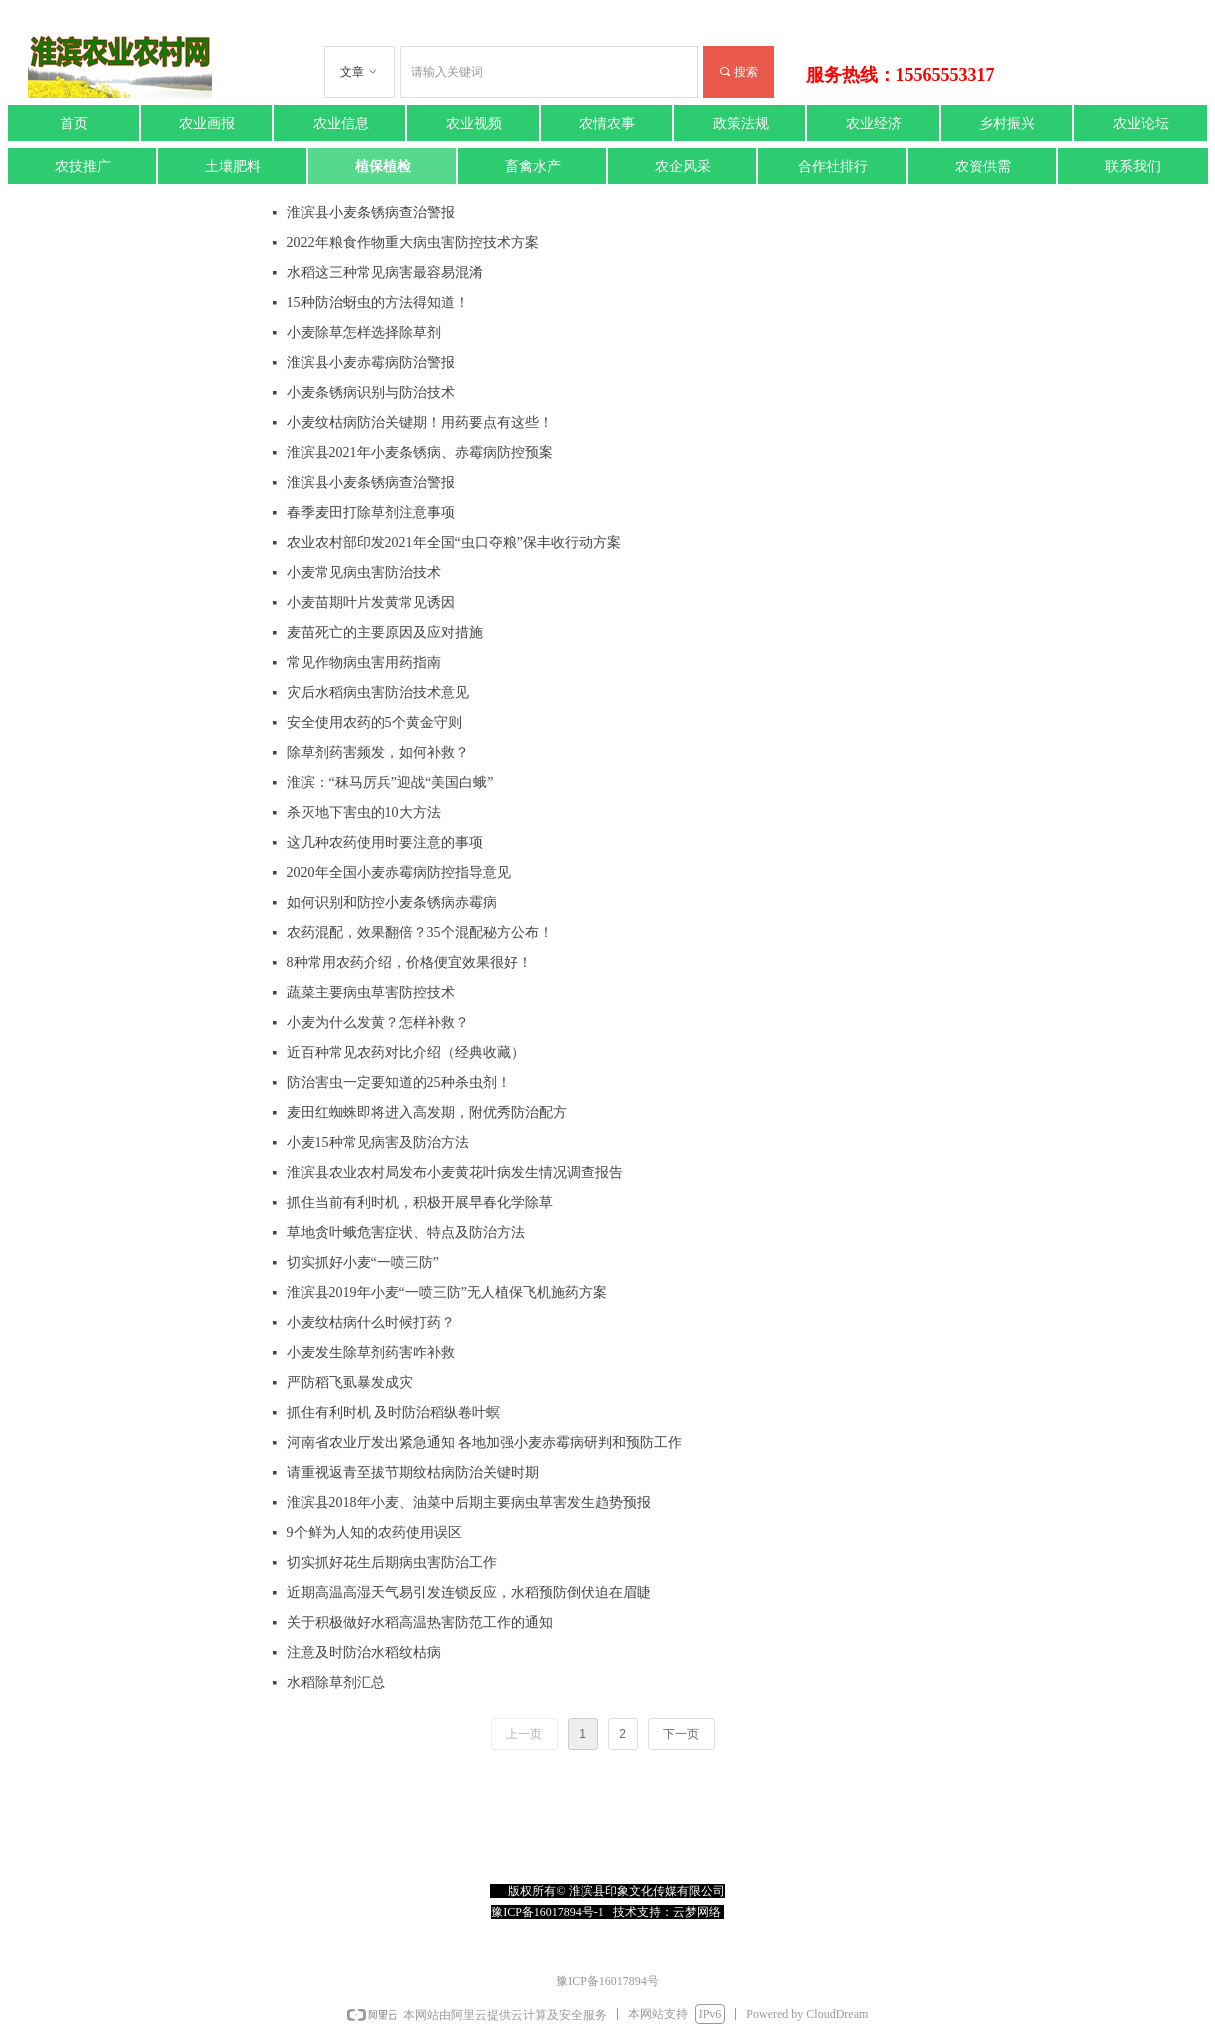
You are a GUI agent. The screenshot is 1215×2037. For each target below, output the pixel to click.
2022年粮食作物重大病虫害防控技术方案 (413, 242)
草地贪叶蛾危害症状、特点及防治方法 (406, 1232)
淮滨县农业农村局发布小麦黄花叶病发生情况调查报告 (455, 1172)
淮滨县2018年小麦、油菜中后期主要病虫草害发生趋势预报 (469, 1502)
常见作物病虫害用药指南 (364, 662)
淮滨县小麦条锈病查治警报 (371, 212)
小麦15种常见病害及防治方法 (378, 1142)
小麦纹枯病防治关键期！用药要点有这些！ (420, 422)
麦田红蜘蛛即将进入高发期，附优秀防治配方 (427, 1112)
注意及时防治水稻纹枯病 (364, 1652)
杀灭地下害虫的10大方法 (364, 812)
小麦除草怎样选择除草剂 (364, 332)
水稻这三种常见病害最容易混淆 (385, 272)
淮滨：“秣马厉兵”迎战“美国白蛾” (390, 782)
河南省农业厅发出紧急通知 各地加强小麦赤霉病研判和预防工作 (485, 1442)
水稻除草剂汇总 (336, 1682)
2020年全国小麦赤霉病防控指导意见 (399, 872)
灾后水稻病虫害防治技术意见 (378, 692)
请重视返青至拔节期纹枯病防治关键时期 (413, 1472)
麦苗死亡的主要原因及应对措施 (385, 632)
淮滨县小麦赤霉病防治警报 (371, 362)
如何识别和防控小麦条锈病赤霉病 (392, 902)
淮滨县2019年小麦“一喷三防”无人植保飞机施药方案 (447, 1292)
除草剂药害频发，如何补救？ (378, 752)
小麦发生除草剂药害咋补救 (371, 1352)
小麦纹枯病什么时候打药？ (371, 1322)
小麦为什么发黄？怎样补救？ (378, 1022)
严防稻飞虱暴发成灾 (350, 1382)
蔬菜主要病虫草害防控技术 (371, 992)
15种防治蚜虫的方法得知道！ (378, 302)
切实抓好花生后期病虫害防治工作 (392, 1562)
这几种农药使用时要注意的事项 (385, 842)
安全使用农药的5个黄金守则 (374, 722)
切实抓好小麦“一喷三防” (363, 1262)
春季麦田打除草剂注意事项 (371, 512)
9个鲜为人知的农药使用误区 (374, 1532)
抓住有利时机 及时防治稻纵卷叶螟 (394, 1412)
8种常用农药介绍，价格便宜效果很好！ (409, 962)
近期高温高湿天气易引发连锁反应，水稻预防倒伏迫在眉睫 (469, 1592)
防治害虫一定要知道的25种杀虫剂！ (399, 1082)
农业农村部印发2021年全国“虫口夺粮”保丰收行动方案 (454, 542)
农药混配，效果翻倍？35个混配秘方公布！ (420, 932)
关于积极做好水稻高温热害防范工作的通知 (420, 1622)
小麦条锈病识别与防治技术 (371, 392)
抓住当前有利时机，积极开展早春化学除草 (420, 1202)
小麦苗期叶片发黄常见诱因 (371, 602)
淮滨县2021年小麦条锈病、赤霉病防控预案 (420, 452)
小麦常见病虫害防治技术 (364, 572)
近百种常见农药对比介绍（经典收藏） (406, 1052)
